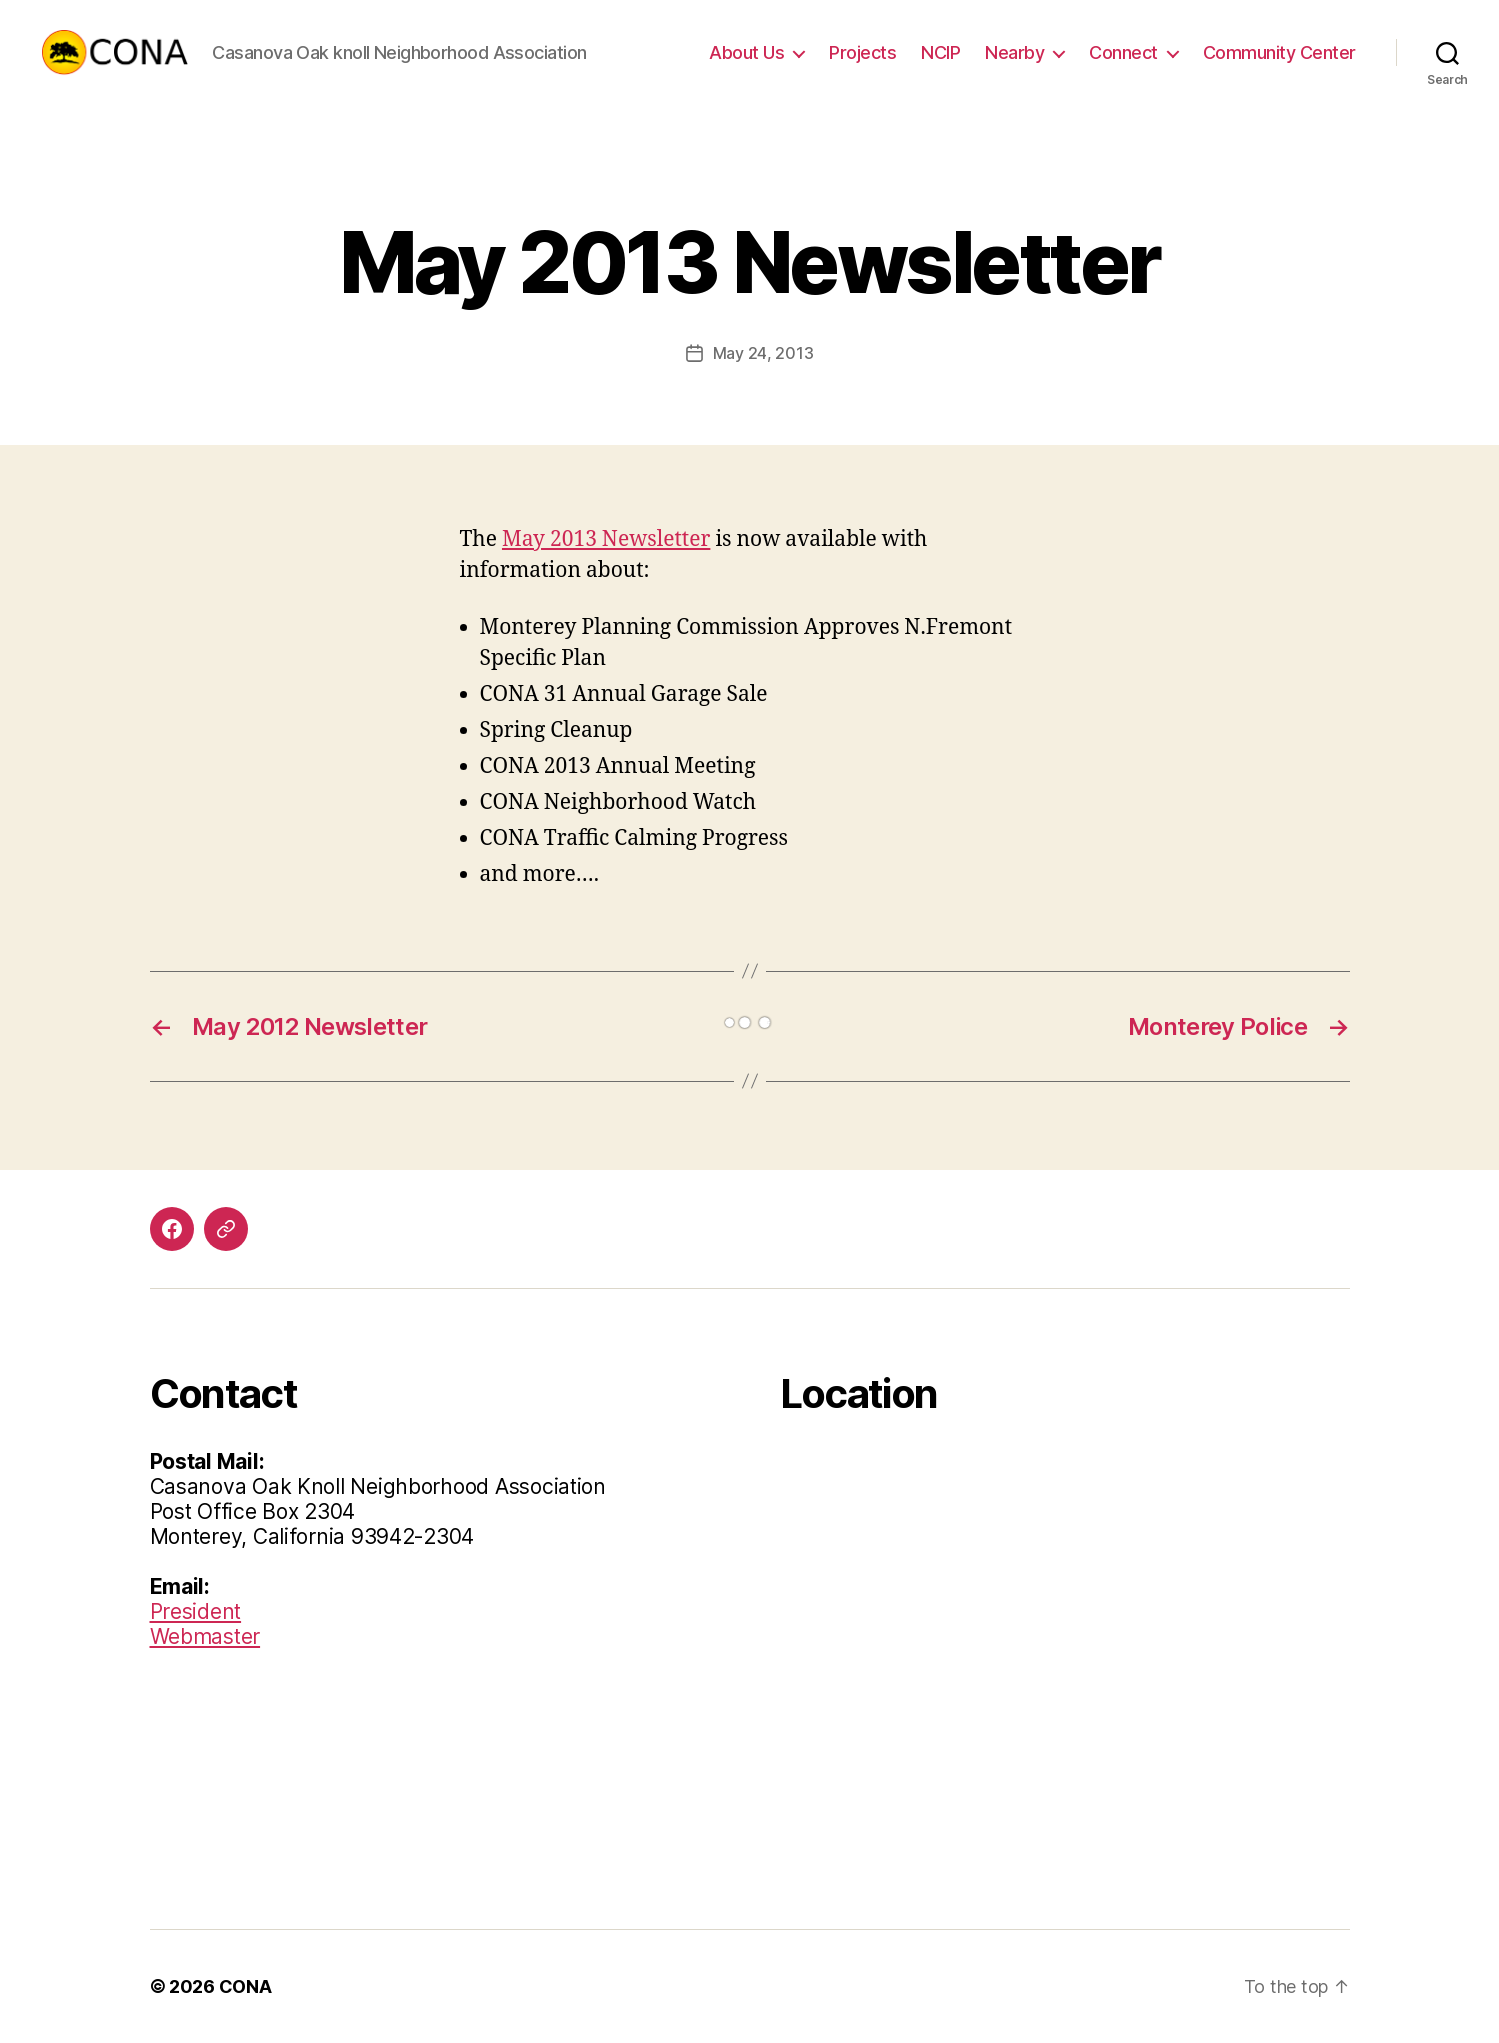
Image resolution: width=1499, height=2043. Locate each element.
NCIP (940, 52)
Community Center (1279, 52)
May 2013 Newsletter (606, 539)
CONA (245, 1986)
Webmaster (205, 1636)
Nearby (1014, 52)
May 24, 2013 (763, 353)
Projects (862, 52)
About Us (746, 52)
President (196, 1611)
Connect (1123, 52)
